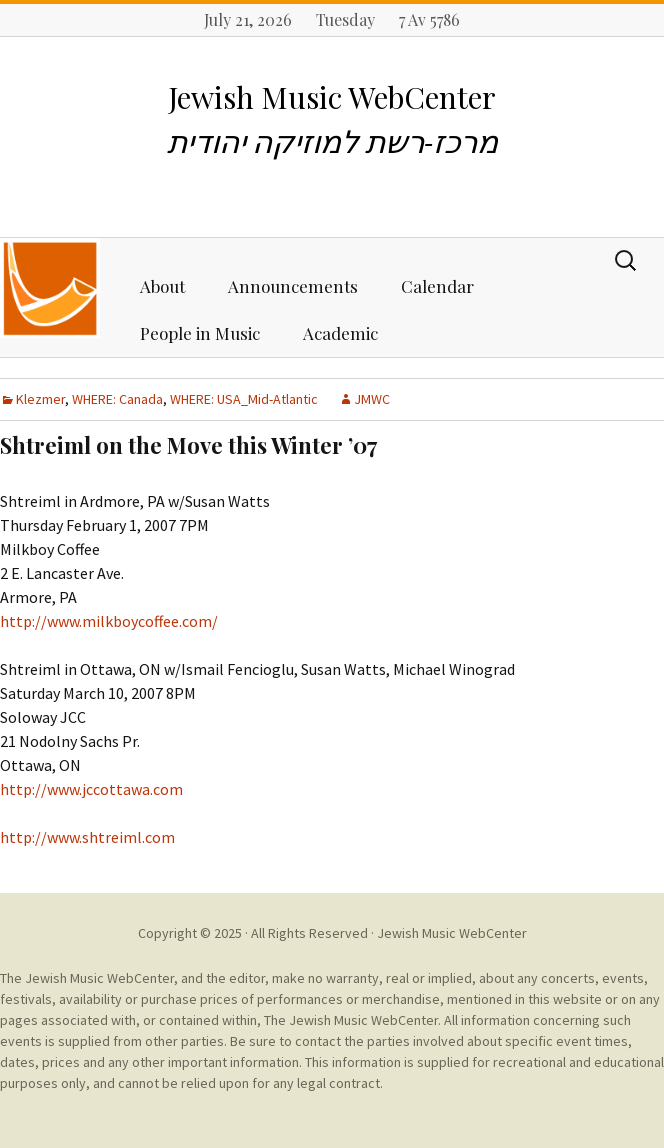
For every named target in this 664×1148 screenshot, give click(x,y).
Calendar (437, 286)
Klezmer (40, 399)
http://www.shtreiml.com (87, 837)
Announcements (293, 286)
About (162, 286)
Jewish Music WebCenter (452, 933)
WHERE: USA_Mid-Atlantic (244, 399)
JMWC (372, 399)
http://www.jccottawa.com (91, 789)
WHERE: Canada (117, 399)
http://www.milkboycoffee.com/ (109, 621)
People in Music (200, 333)
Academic (340, 333)
